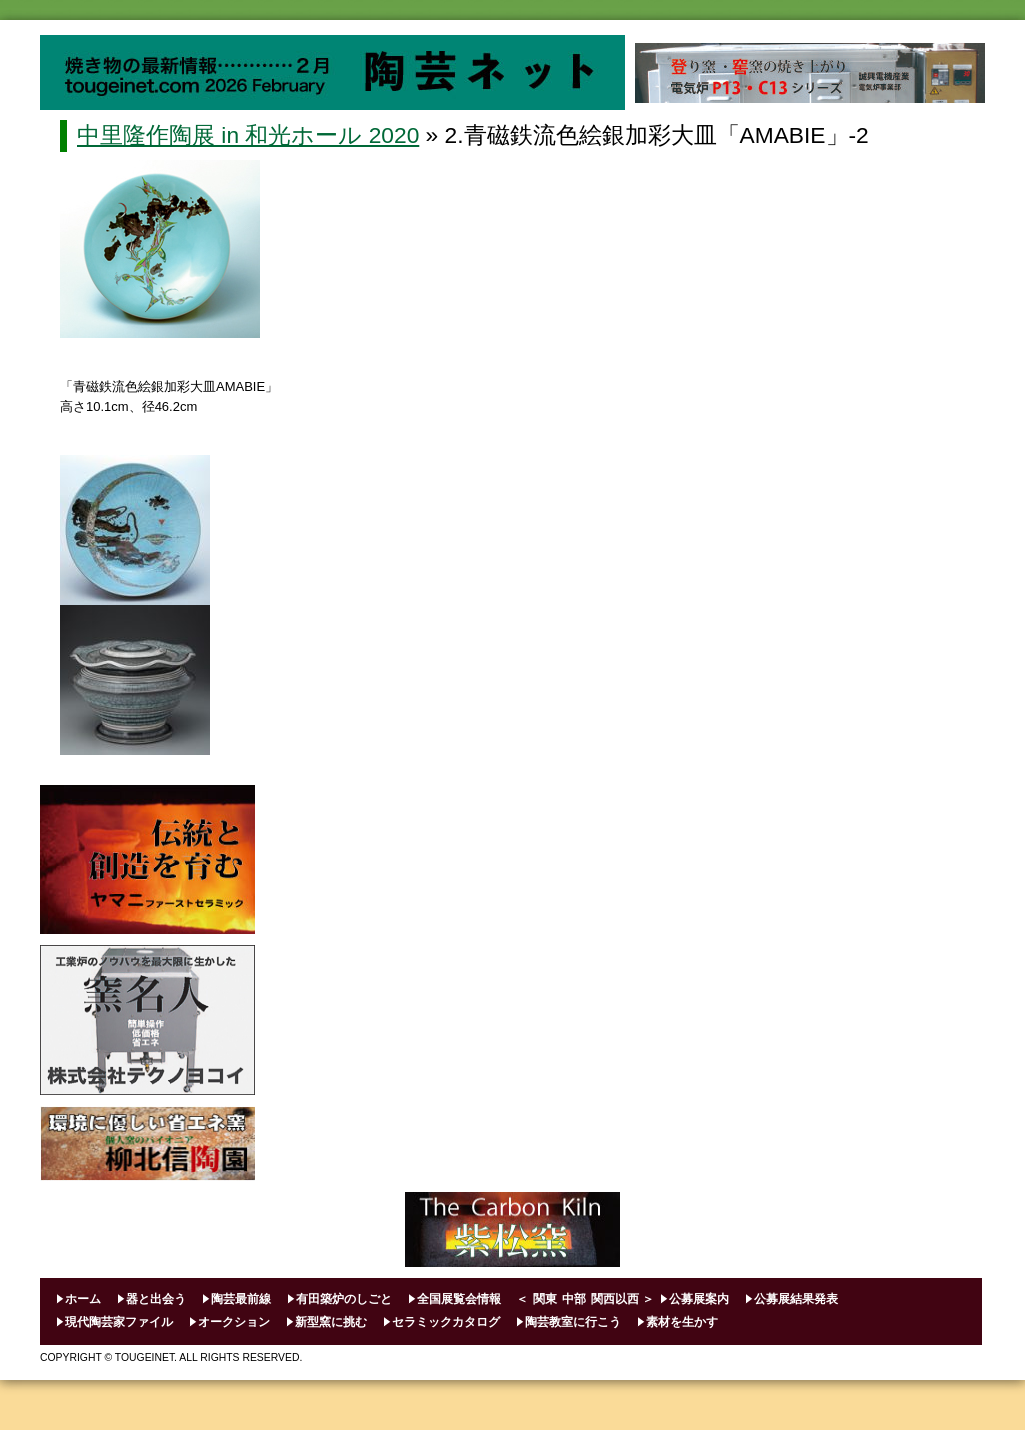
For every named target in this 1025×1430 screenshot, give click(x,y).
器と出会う (156, 1299)
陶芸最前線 (241, 1299)
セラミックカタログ (446, 1322)
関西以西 (615, 1299)
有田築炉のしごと (344, 1299)
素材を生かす (682, 1322)
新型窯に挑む (331, 1322)
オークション (234, 1322)
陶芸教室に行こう (573, 1322)
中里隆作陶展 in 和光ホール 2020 (248, 135)
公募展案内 (699, 1299)
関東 (545, 1299)
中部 (574, 1299)
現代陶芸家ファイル (119, 1322)
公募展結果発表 (796, 1299)
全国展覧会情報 (459, 1299)
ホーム (83, 1299)
